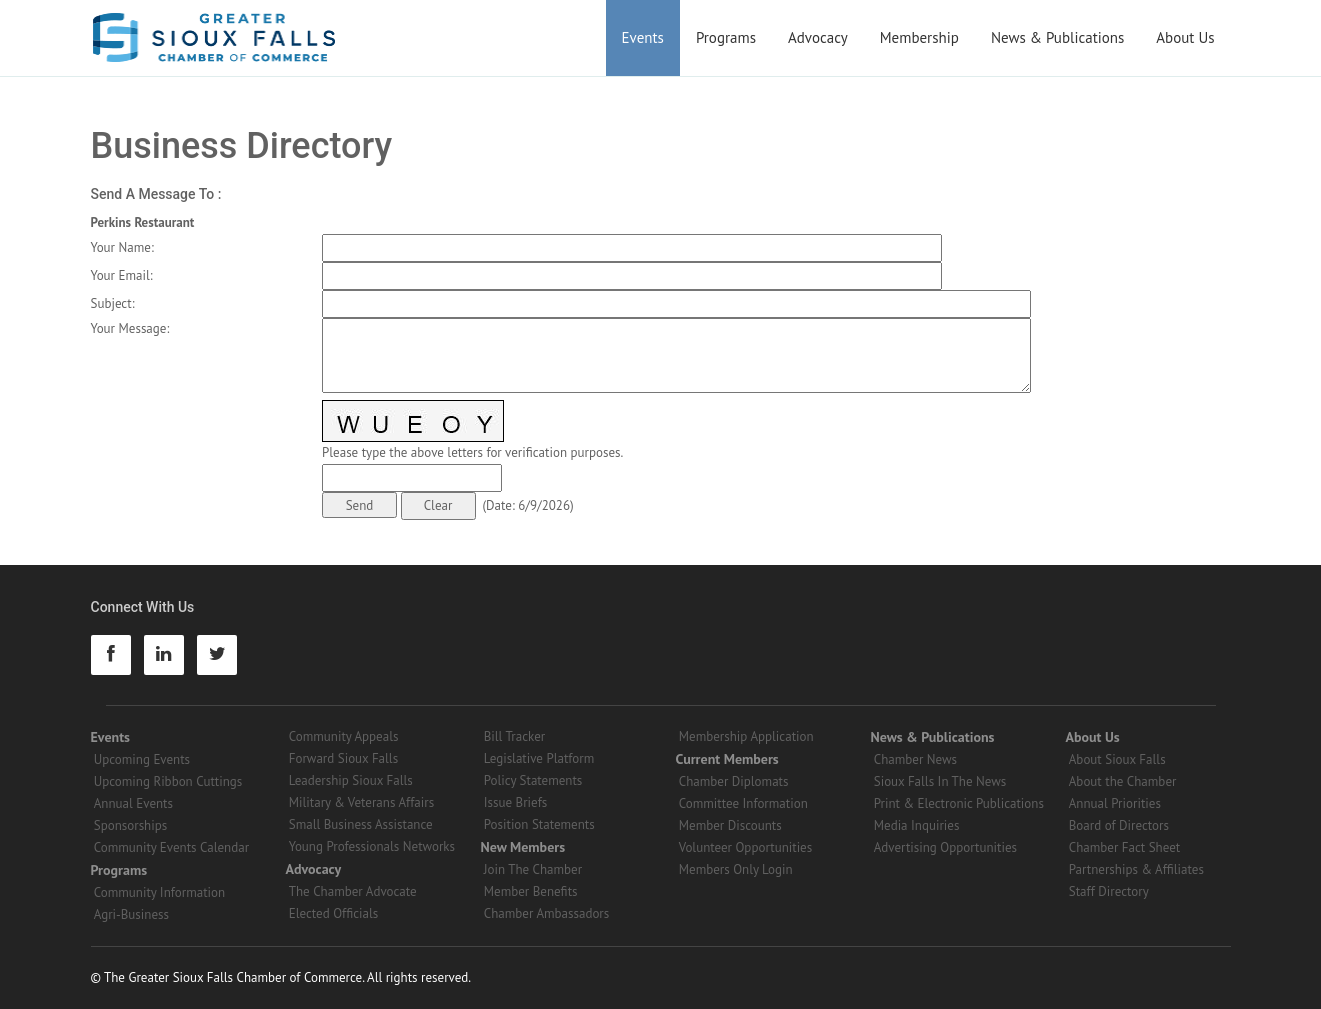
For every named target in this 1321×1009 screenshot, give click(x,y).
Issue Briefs (516, 802)
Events (643, 37)
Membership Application (746, 736)
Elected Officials (334, 913)
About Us (1185, 37)
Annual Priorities (1115, 803)
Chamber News (915, 759)
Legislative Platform (539, 758)
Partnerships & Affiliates (1136, 869)
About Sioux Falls (1117, 759)
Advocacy (818, 37)
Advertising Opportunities (945, 847)
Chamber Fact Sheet (1124, 847)
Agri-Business (131, 914)
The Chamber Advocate (353, 891)
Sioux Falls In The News (940, 781)
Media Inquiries (917, 825)
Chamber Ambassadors (547, 913)
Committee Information (743, 803)
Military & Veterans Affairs (361, 802)
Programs (726, 37)
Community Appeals (344, 736)
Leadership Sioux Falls (351, 780)
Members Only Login (736, 869)
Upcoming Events (142, 759)
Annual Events (133, 803)
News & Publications (1057, 37)
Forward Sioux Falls (343, 758)
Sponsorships (130, 825)
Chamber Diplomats (734, 781)
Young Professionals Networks (372, 846)
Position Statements (539, 824)
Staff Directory (1109, 891)
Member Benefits (531, 891)
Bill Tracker (514, 736)
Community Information (159, 892)
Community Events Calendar (171, 847)
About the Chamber (1123, 781)
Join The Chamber (533, 869)
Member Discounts (730, 825)
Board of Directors (1119, 825)
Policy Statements (533, 780)
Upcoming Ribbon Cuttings (168, 781)
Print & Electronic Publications (959, 803)
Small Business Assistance (361, 824)
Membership (919, 37)
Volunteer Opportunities (745, 847)
